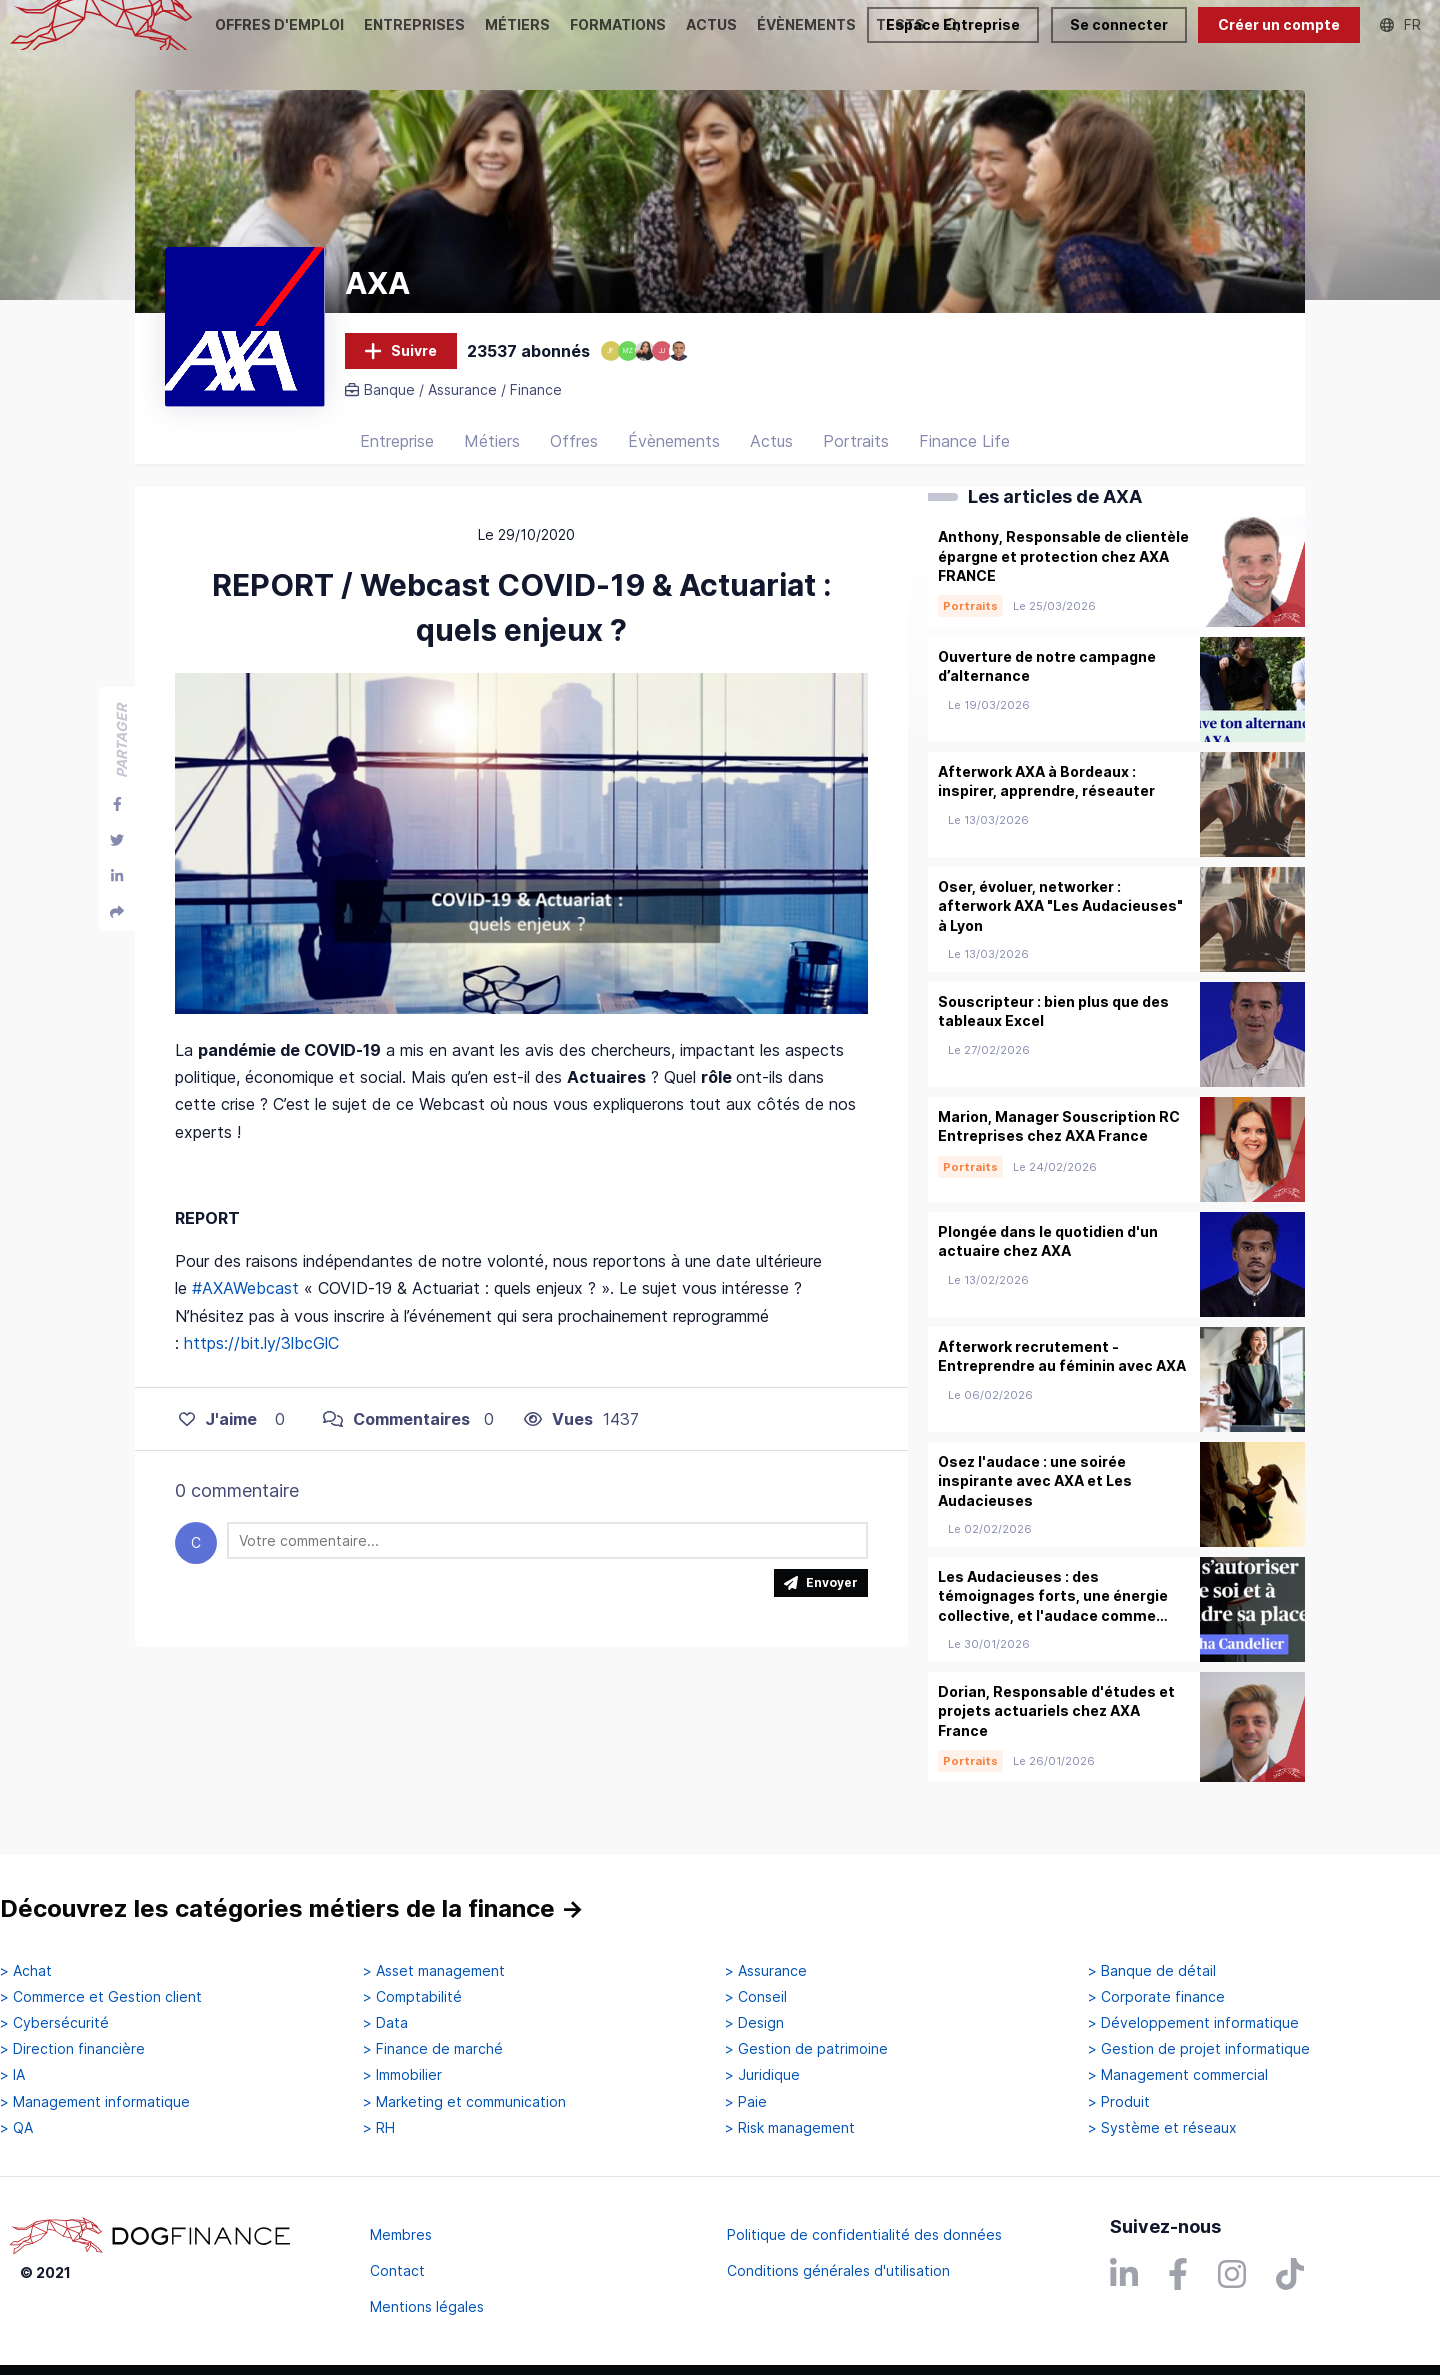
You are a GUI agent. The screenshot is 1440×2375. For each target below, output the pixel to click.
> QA (16, 2128)
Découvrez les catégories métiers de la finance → (292, 1908)
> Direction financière (72, 2049)
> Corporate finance (1156, 1997)
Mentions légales (427, 2306)
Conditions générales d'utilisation (838, 2270)
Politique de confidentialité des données (864, 2234)
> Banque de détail (1152, 1971)
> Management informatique (95, 2102)
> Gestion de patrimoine (806, 2049)
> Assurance (766, 1971)
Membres (401, 2234)
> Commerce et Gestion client (101, 1997)
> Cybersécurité (54, 2023)
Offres (574, 465)
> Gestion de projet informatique (1199, 2049)
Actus (771, 465)
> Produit (1119, 2102)
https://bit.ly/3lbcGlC (261, 1366)
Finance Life (964, 465)
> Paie (746, 2102)
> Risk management (790, 2128)
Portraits (856, 465)
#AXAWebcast (245, 1312)
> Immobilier (402, 2075)
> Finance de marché (433, 2049)
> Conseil (756, 1997)
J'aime (218, 1442)
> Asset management (434, 1971)
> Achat (26, 1971)
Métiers (492, 465)
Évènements (674, 465)
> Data (385, 2023)
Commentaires (396, 1442)
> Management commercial (1178, 2075)
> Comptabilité (412, 1997)
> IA (12, 2075)
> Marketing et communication (464, 2102)
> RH (379, 2128)
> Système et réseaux (1162, 2128)
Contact (397, 2270)
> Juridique (762, 2075)
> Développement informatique (1193, 2023)
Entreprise (397, 465)
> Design (754, 2023)
